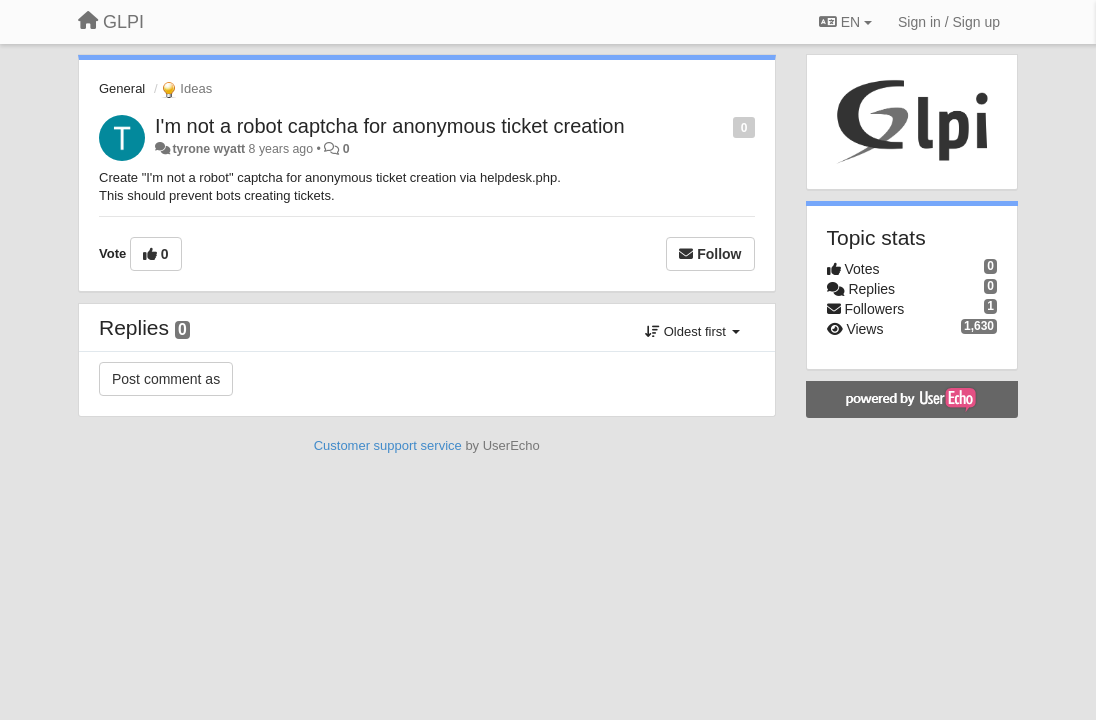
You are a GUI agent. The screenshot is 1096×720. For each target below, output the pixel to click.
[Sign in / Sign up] (949, 22)
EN (845, 22)
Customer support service (388, 445)
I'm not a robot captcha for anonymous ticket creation (390, 126)
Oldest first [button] (692, 331)
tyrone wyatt (208, 149)
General (122, 88)
